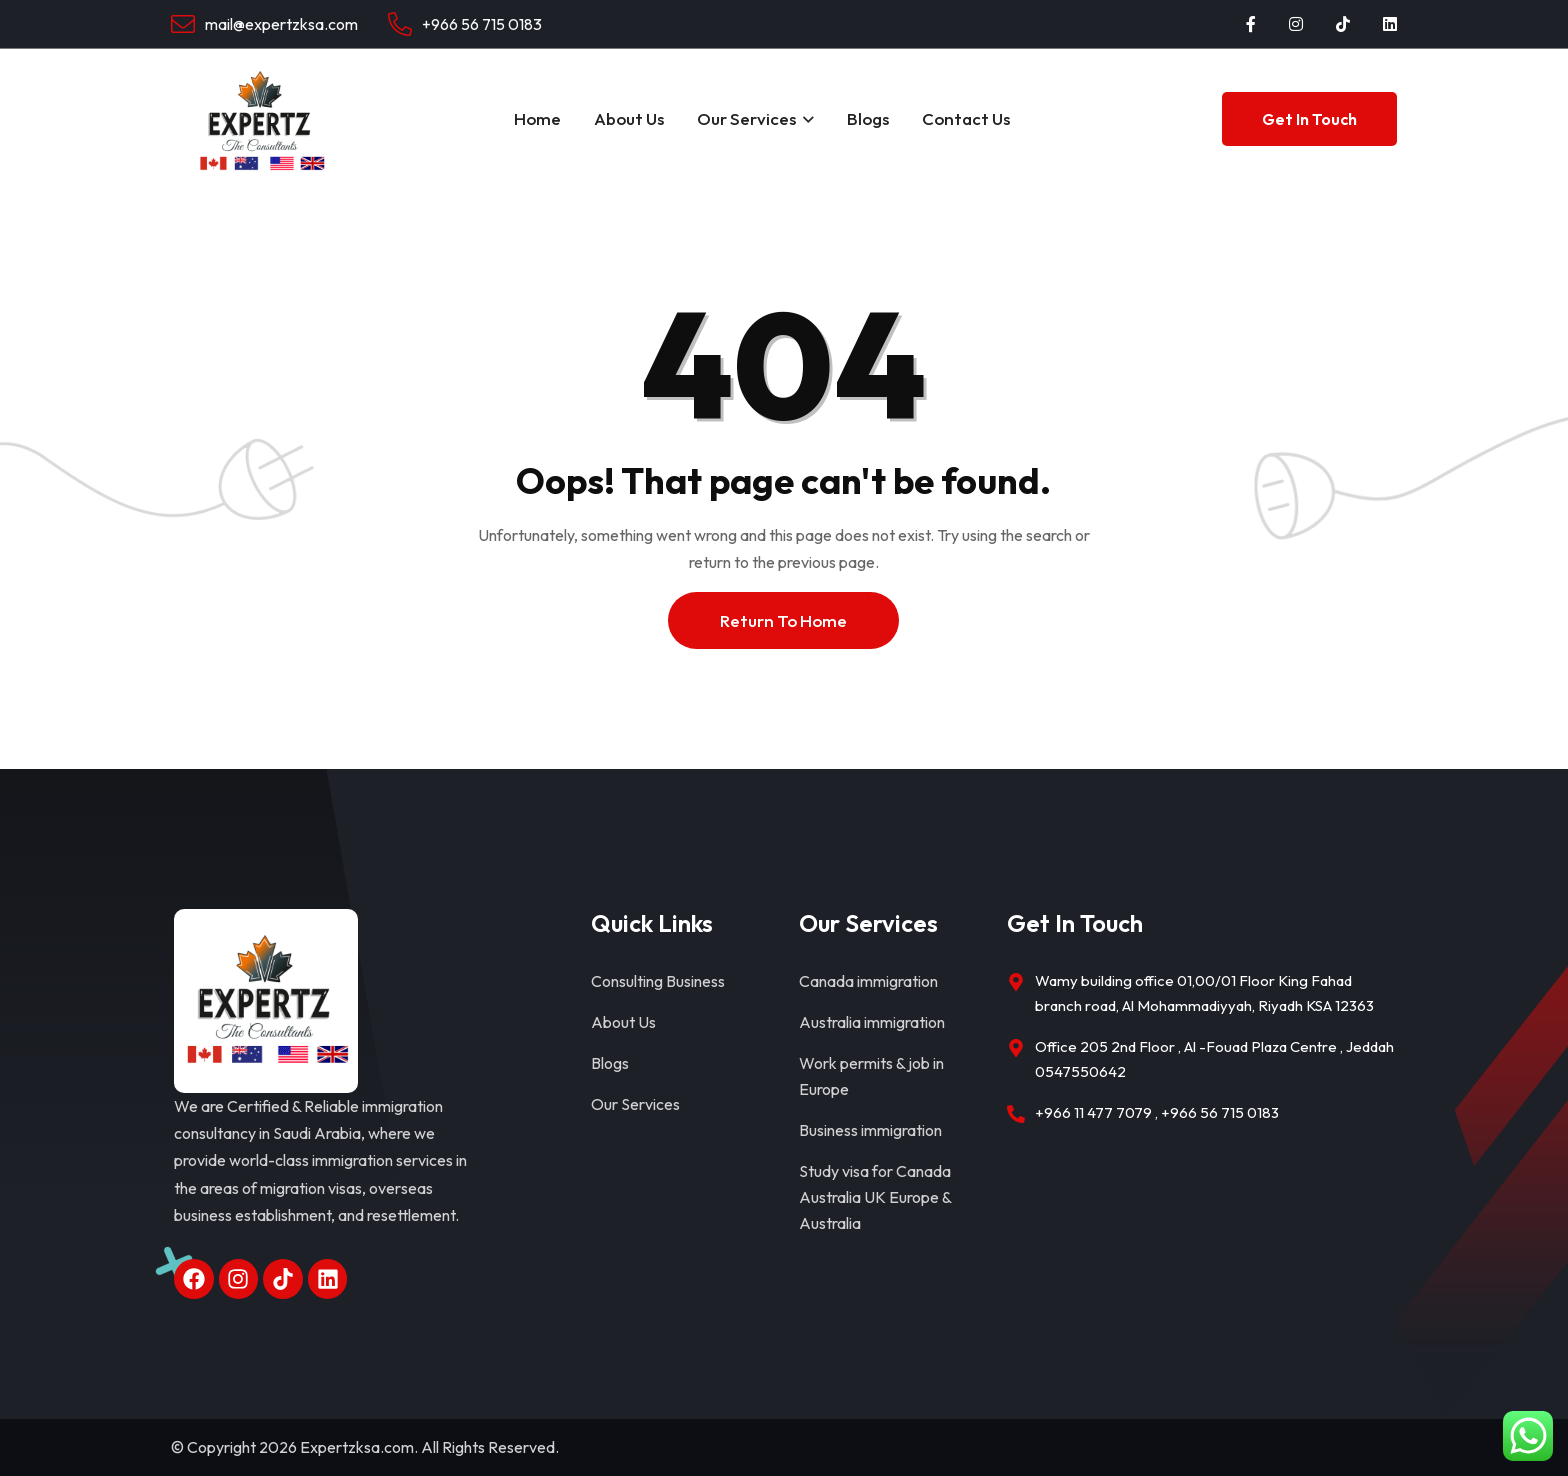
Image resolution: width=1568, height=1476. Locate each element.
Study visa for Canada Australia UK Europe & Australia (875, 1197)
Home (537, 118)
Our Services (746, 118)
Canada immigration (868, 981)
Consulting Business (658, 981)
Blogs (868, 118)
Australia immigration (872, 1022)
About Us (629, 118)
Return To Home (783, 620)
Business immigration (870, 1130)
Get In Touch (1309, 119)
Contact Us (966, 118)
